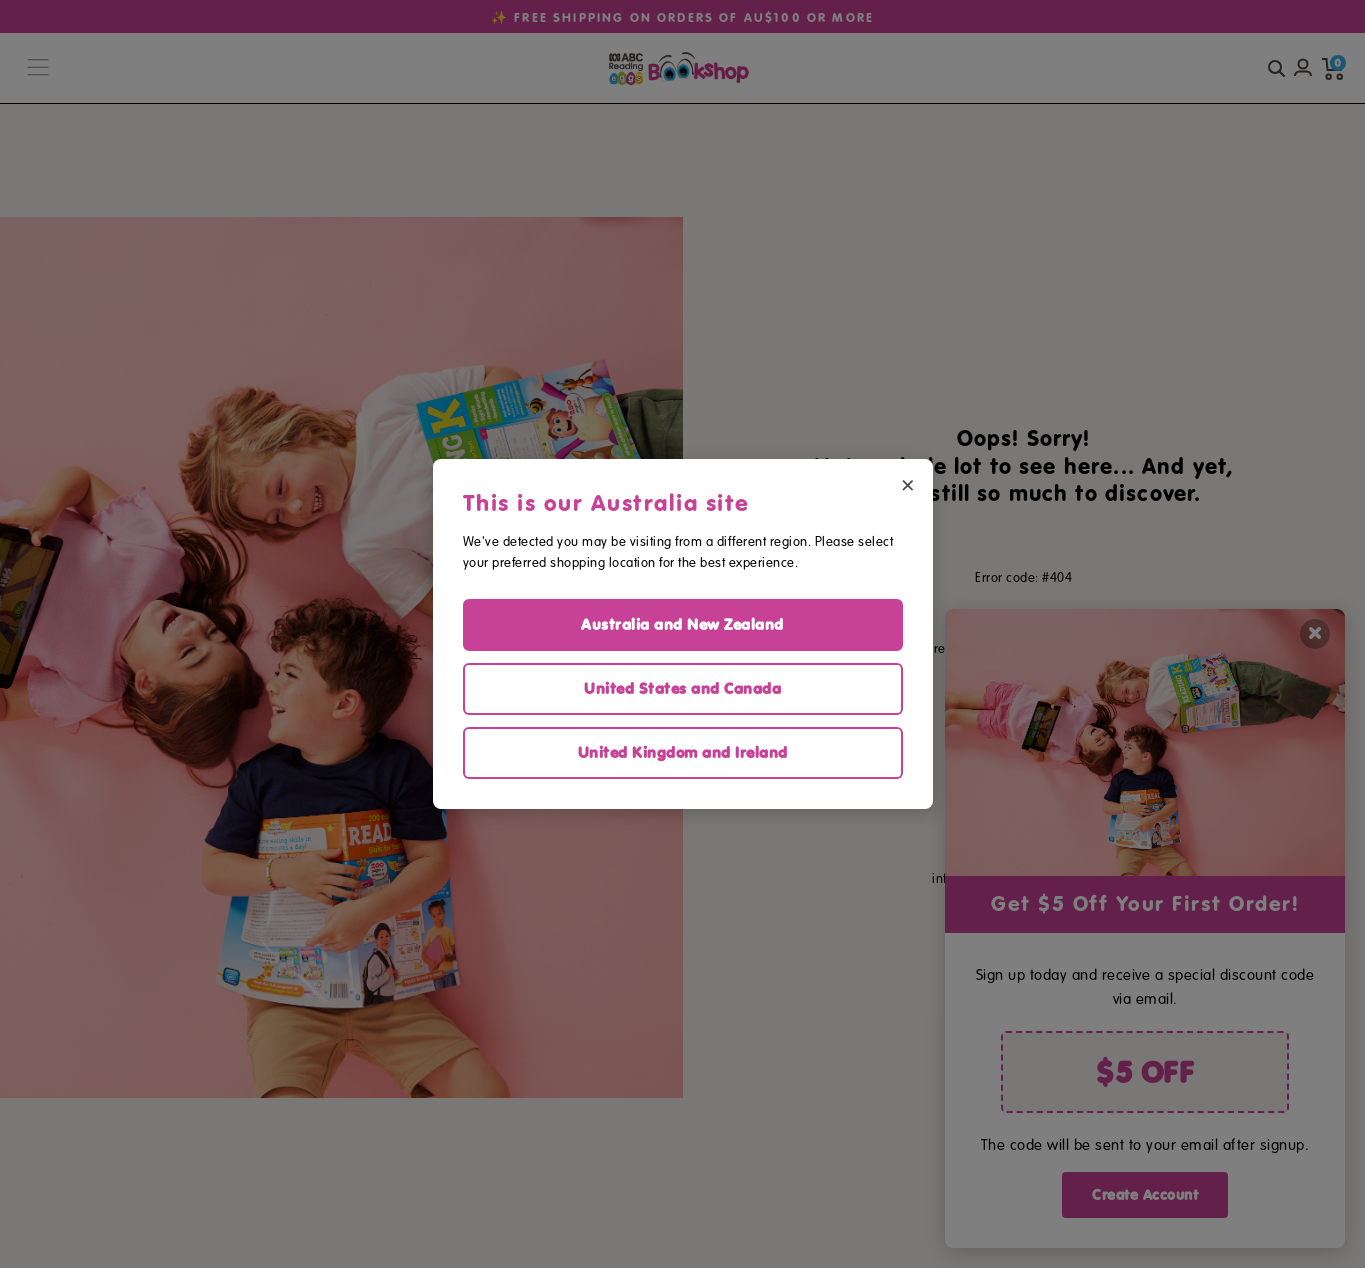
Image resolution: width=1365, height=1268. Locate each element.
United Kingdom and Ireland (683, 752)
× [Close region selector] (908, 483)
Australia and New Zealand (682, 624)
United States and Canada (682, 688)
